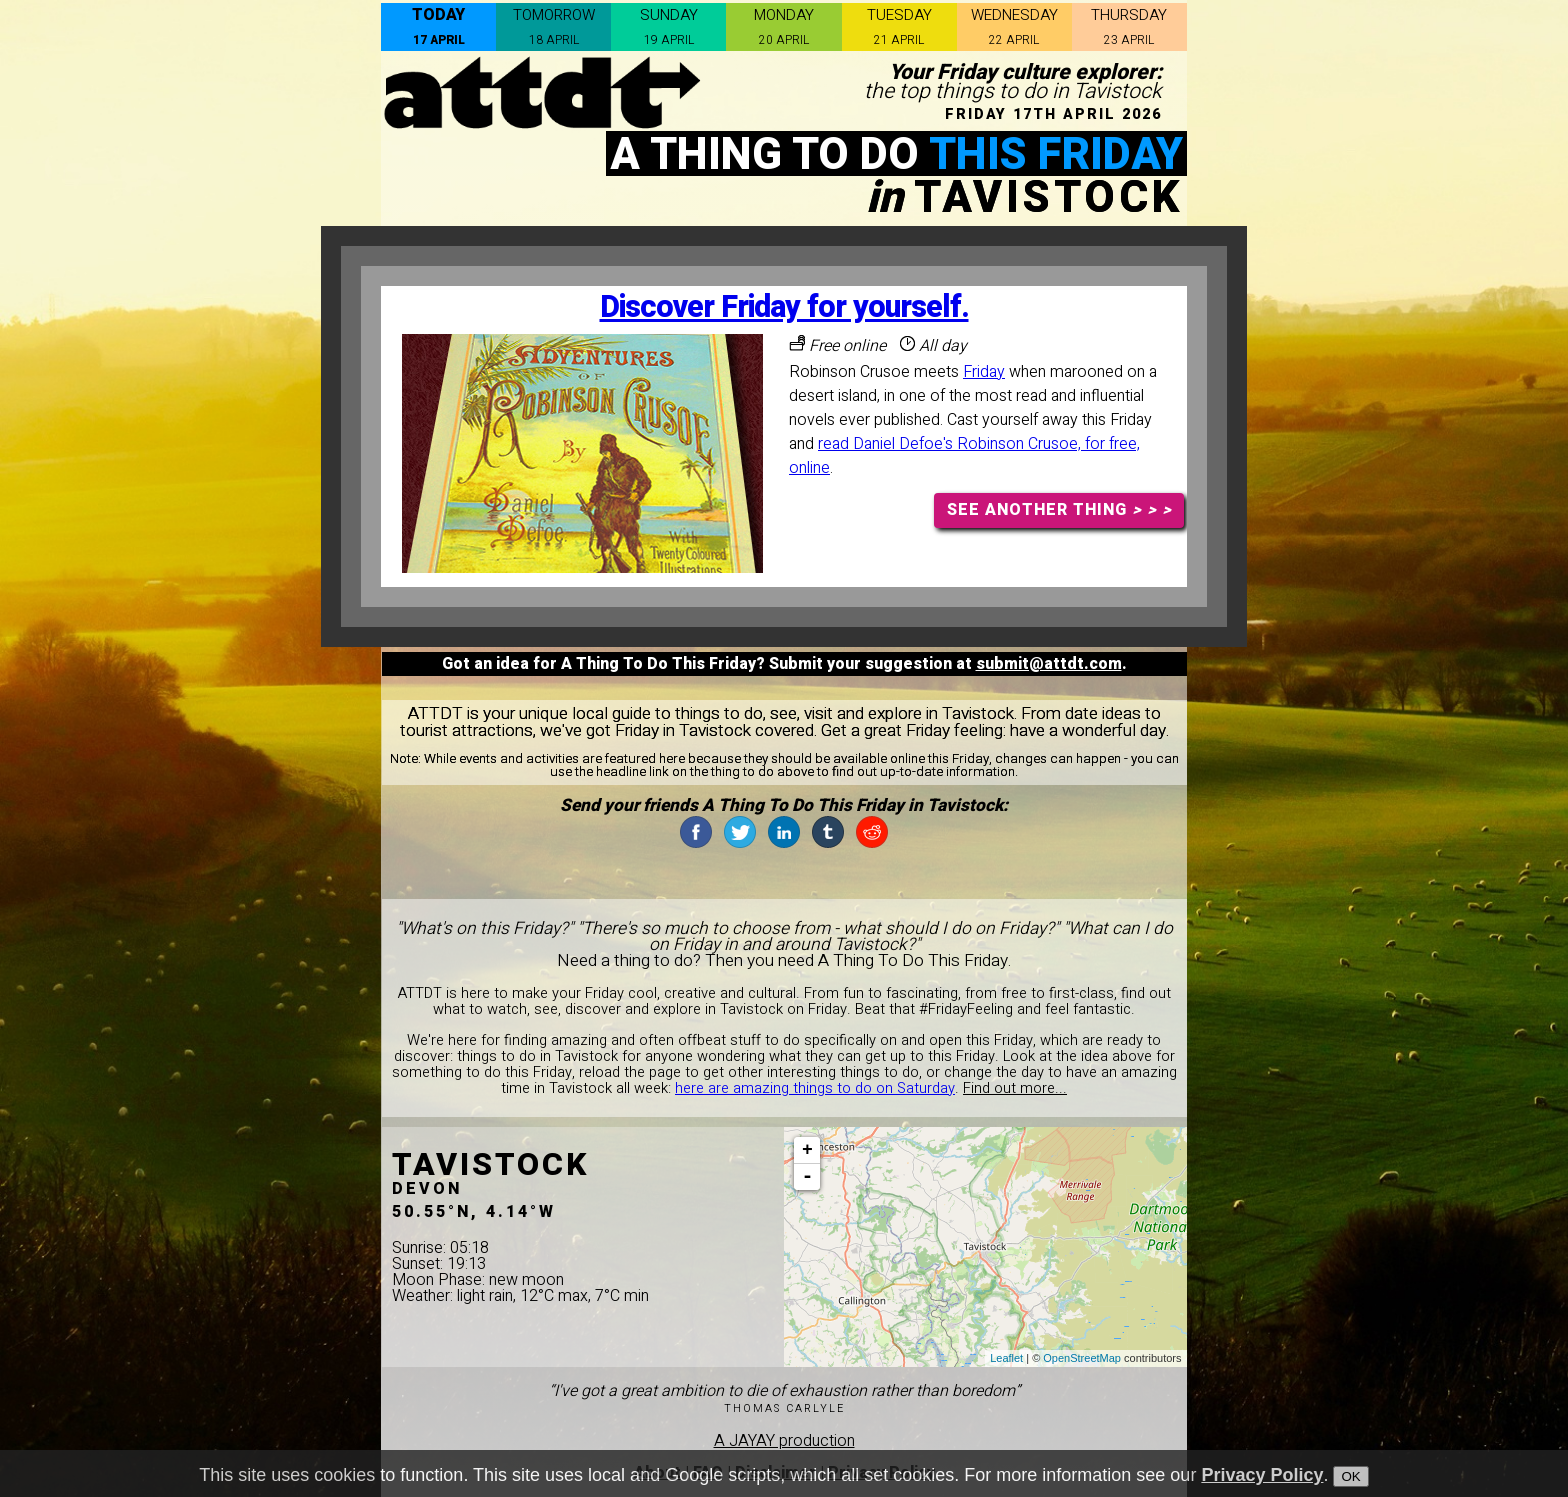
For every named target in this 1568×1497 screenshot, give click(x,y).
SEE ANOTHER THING (1059, 510)
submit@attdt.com (1049, 664)
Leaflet (1006, 1358)
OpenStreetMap (1082, 1358)
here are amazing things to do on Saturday (815, 1088)
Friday (984, 372)
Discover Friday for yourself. (784, 307)
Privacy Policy (1262, 1475)
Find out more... (1015, 1088)
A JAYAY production (784, 1441)
